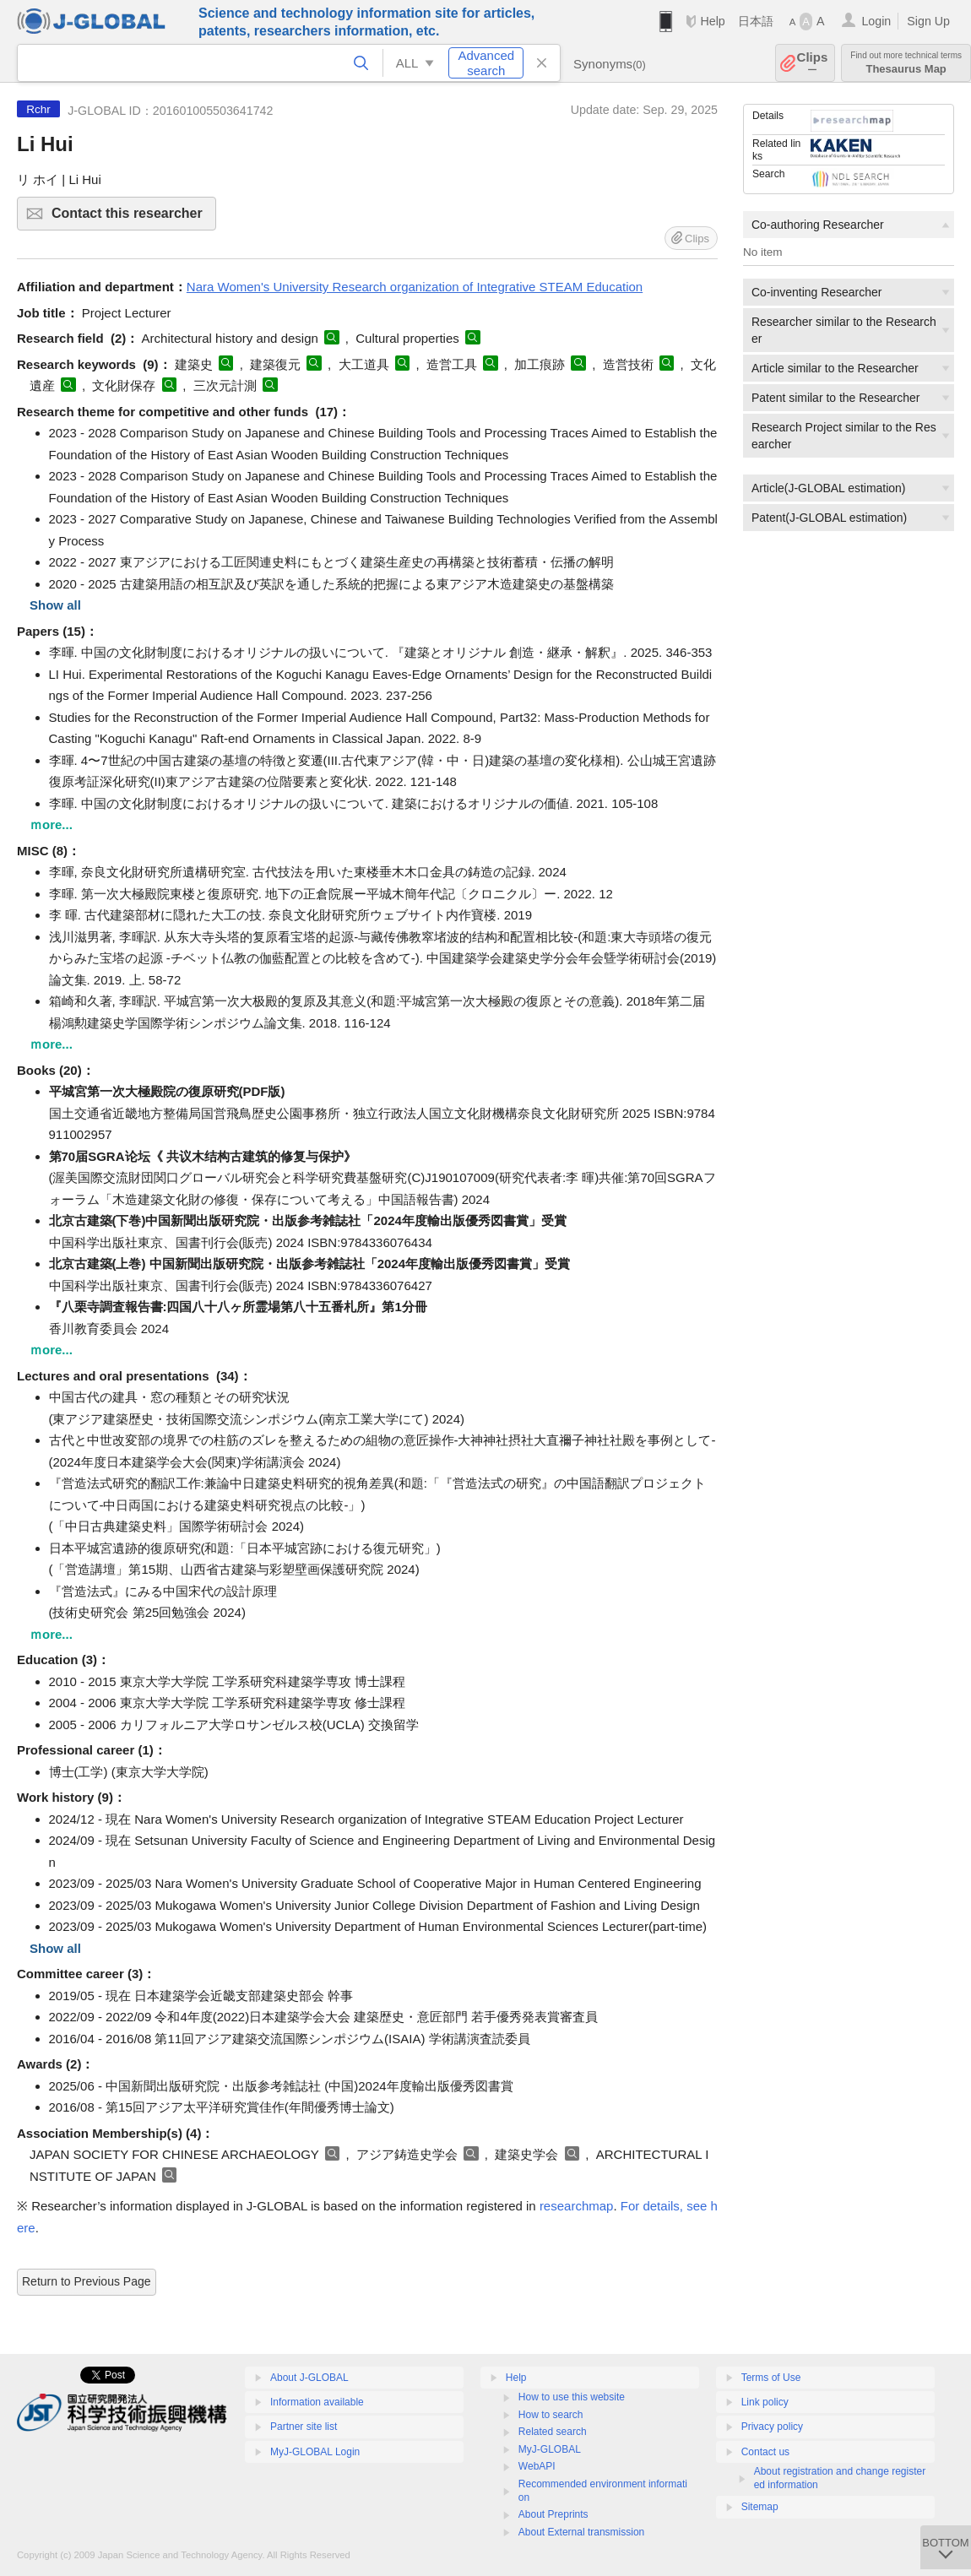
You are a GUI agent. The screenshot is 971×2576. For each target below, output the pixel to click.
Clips (812, 63)
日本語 (755, 21)
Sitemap (759, 2507)
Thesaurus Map (906, 63)
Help (712, 21)
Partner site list (303, 2426)
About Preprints (553, 2514)
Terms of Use (771, 2377)
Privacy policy (772, 2426)
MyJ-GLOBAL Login (315, 2452)
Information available (317, 2402)
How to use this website (571, 2397)
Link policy (765, 2402)
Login (876, 21)
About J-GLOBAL (309, 2377)
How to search (550, 2415)
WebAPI (537, 2466)
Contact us (765, 2452)
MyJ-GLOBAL (549, 2449)
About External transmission (581, 2532)
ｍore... (51, 824)
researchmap (577, 2206)
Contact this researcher (131, 218)
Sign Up (928, 21)
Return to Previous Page (86, 2281)
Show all (55, 605)
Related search (552, 2432)
